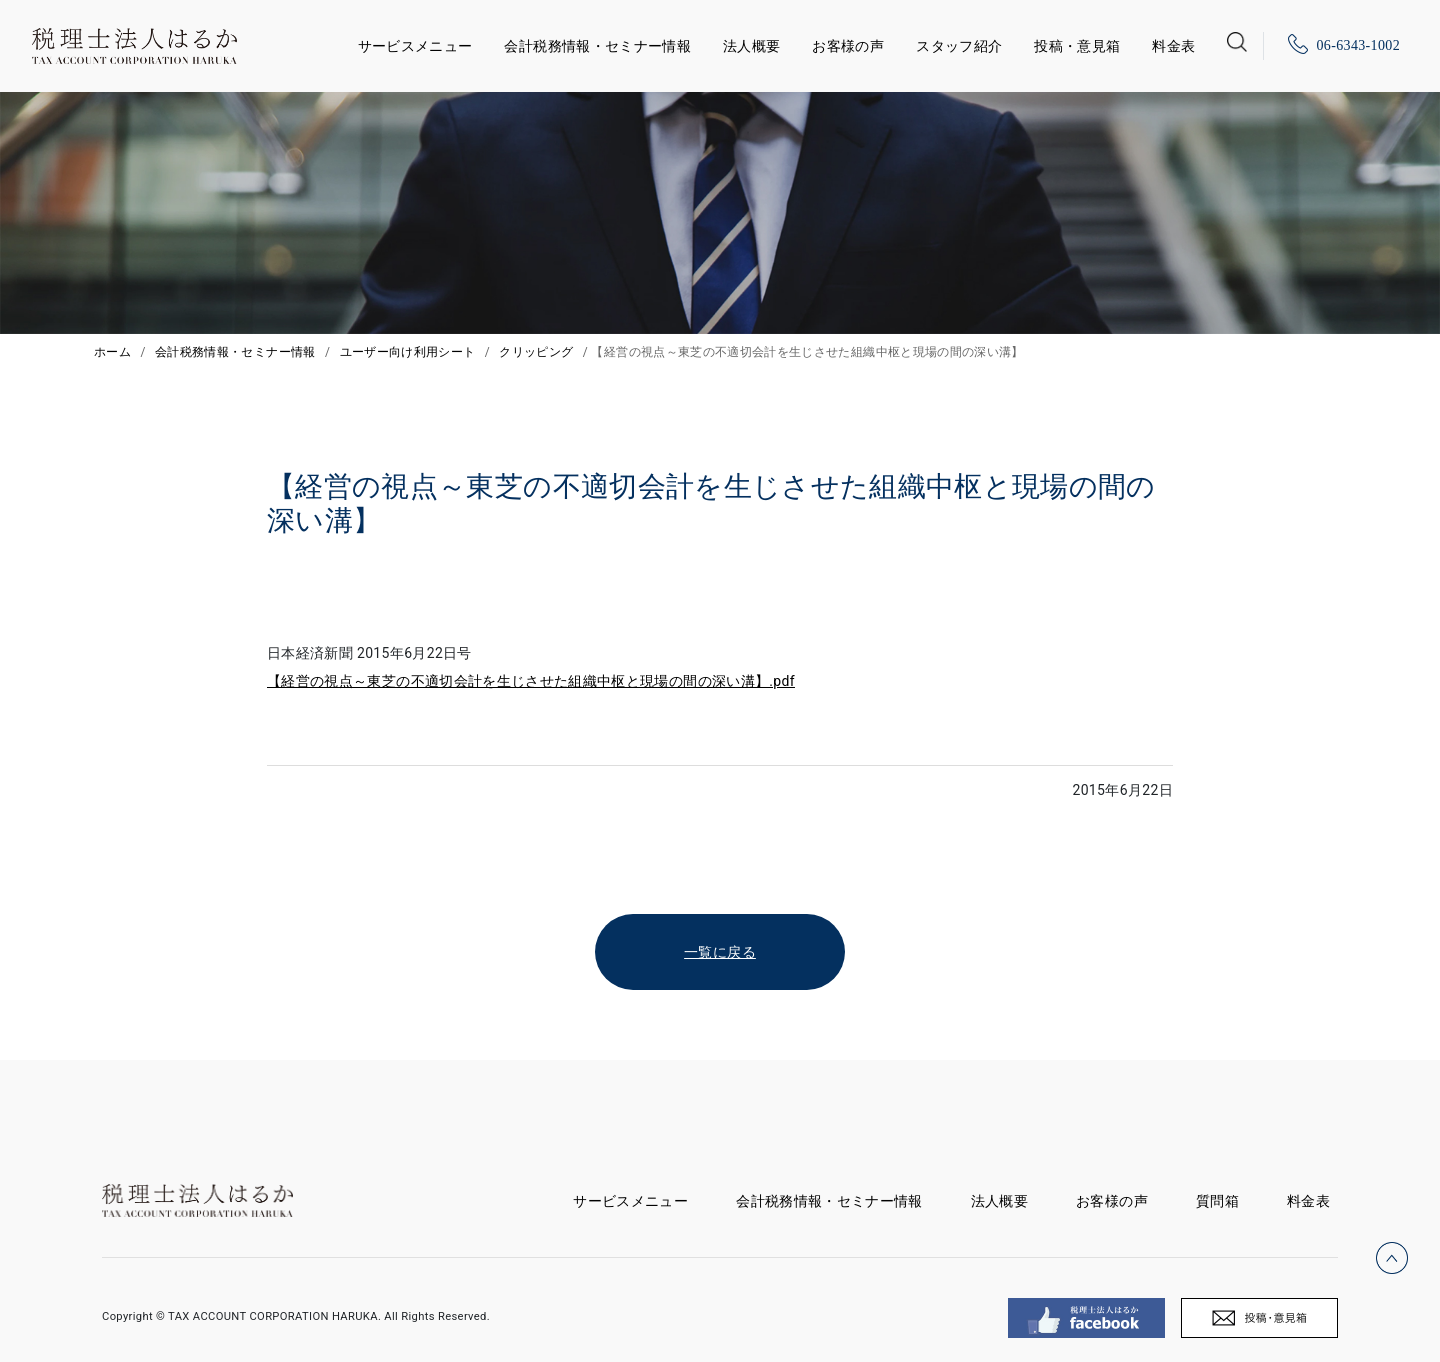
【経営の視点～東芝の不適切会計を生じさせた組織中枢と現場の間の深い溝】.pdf (531, 681)
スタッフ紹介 (959, 46)
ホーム (112, 352)
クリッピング (536, 352)
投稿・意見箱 (1077, 46)
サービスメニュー (415, 42)
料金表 (1173, 46)
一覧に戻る (720, 952)
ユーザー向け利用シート (408, 352)
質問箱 (1217, 1201)
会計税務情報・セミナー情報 (597, 46)
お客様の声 (848, 46)
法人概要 (751, 46)
